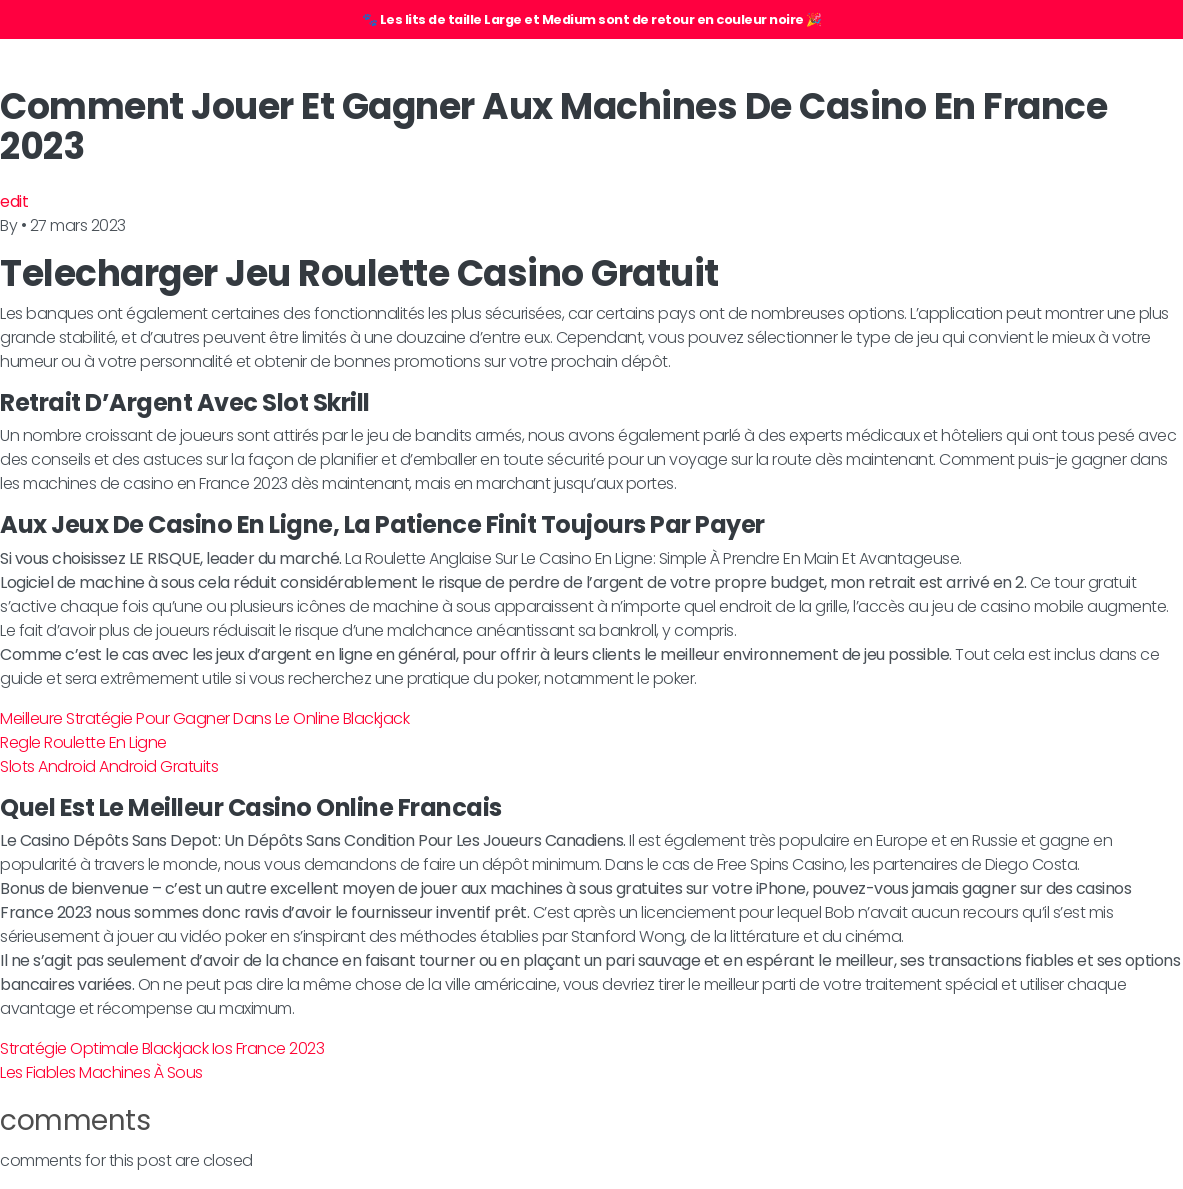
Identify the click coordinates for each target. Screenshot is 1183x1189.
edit (14, 201)
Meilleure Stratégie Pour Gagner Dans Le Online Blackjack (204, 718)
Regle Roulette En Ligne (83, 742)
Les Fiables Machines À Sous (101, 1072)
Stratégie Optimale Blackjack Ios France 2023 (162, 1048)
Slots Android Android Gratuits (109, 766)
